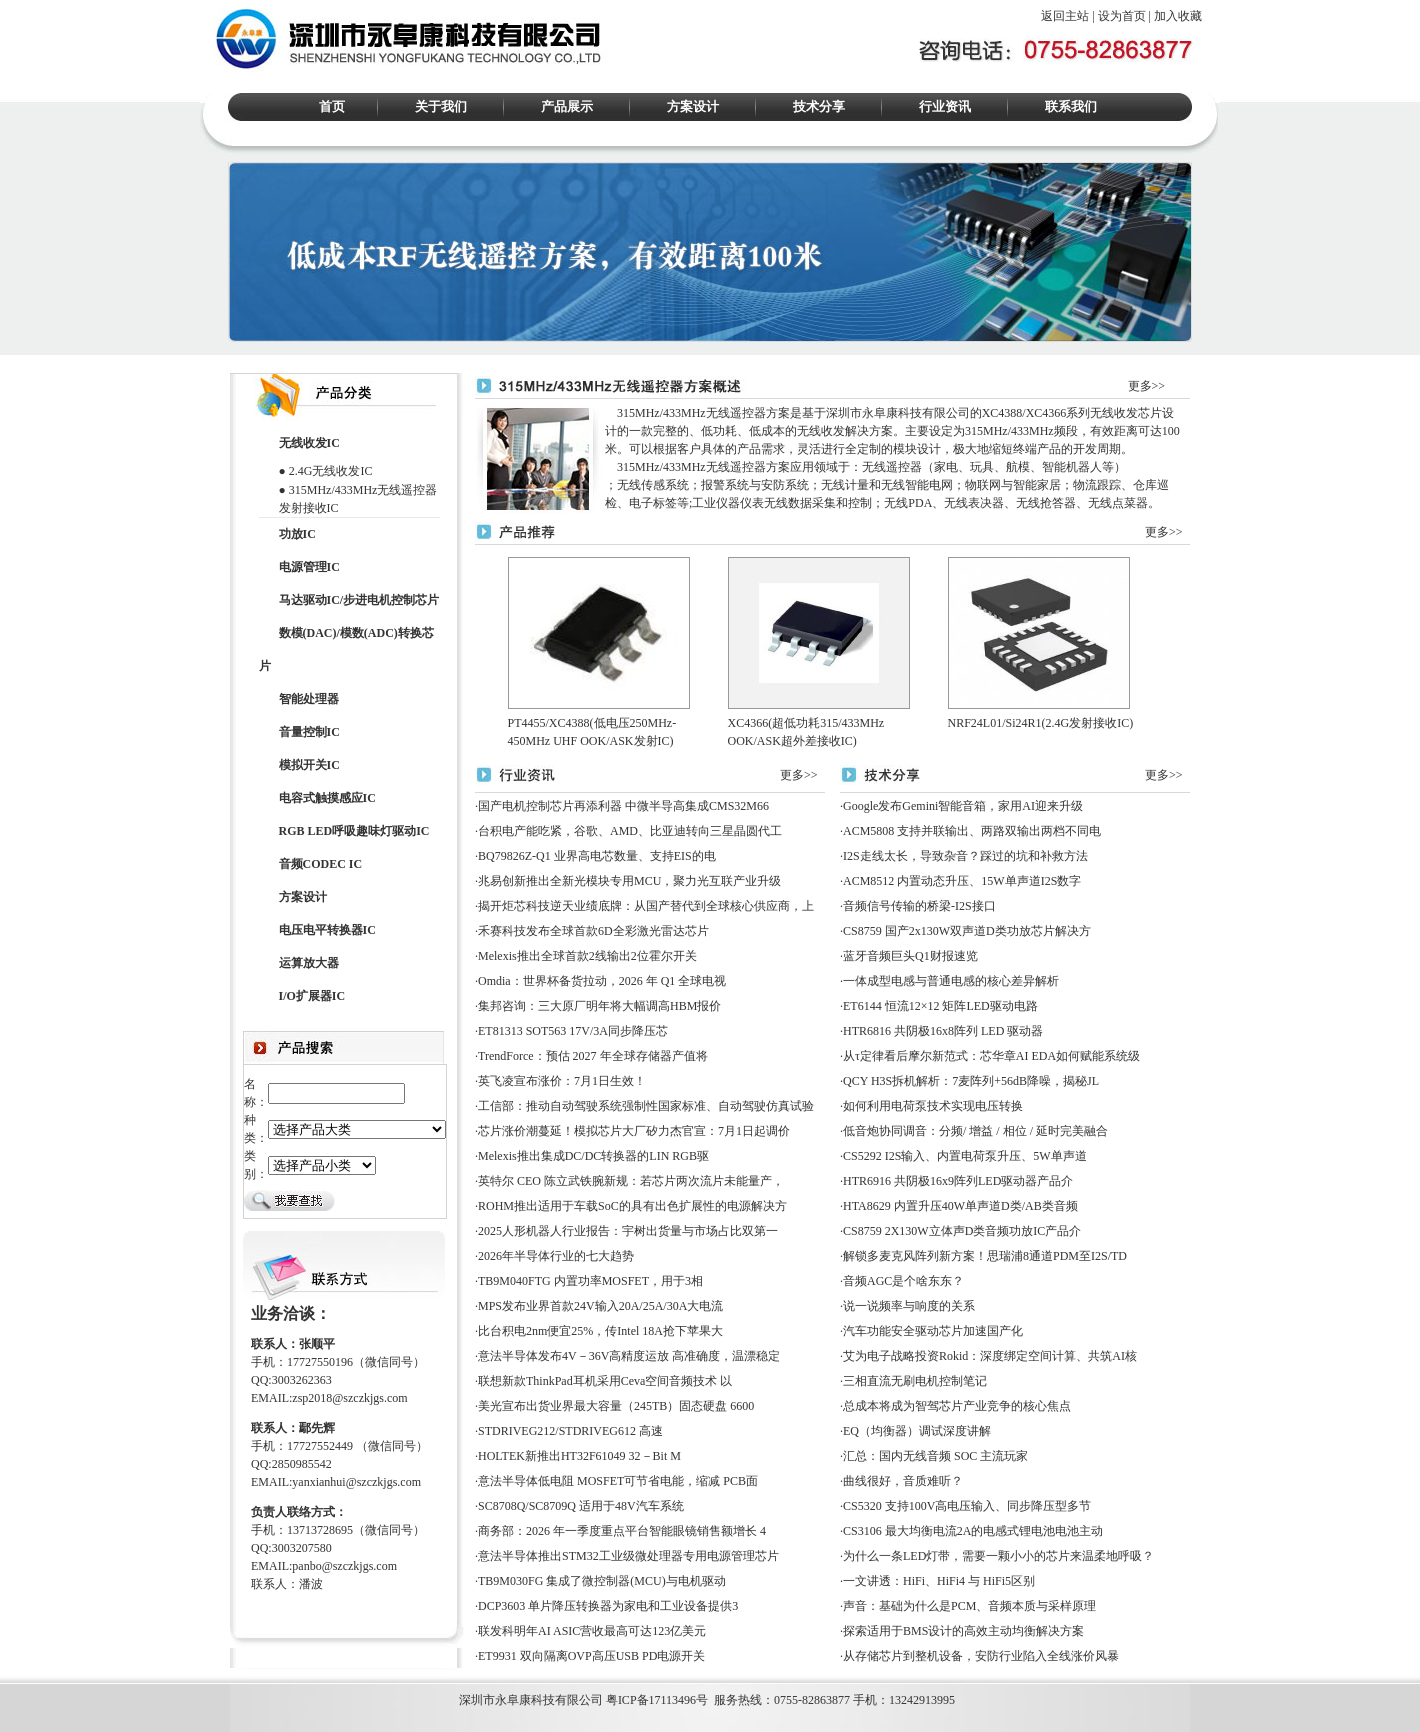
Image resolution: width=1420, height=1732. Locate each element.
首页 (332, 106)
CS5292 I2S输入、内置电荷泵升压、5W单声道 (965, 1156)
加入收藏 (1178, 16)
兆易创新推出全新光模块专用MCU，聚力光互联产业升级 (629, 881)
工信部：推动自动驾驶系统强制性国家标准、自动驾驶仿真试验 (646, 1106)
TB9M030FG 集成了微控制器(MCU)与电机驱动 (602, 1581)
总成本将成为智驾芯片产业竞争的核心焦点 (957, 1406)
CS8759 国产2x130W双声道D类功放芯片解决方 (967, 931)
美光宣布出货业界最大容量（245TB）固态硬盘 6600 (616, 1406)
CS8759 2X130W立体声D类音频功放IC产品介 (962, 1231)
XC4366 (1046, 413)
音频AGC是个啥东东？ (903, 1281)
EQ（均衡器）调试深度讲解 (917, 1431)
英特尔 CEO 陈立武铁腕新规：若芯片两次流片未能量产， (631, 1181)
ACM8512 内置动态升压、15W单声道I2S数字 (962, 881)
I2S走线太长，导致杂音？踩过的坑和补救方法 (965, 856)
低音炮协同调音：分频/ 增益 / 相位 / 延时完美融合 (975, 1131)
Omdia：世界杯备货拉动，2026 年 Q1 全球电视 (602, 981)
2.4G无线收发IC (331, 471)
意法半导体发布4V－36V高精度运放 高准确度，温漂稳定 (629, 1356)
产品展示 (567, 106)
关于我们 (441, 106)
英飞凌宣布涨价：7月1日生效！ (562, 1081)
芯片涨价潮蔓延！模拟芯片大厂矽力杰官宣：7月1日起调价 (634, 1131)
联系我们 (1071, 106)
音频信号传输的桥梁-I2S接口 (919, 906)
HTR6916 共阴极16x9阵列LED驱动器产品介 (958, 1181)
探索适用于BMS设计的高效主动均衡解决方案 (963, 1631)
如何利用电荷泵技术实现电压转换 (933, 1106)
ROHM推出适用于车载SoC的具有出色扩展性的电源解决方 (632, 1206)
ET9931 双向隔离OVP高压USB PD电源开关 (591, 1656)
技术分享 (819, 106)
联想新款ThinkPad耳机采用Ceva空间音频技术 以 (605, 1381)
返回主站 (1065, 16)
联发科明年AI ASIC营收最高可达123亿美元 (592, 1631)
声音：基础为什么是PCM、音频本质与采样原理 (969, 1606)
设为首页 (1122, 16)
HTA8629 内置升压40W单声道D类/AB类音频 (960, 1206)
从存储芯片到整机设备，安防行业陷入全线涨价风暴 (981, 1656)
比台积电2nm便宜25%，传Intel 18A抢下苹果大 (600, 1331)
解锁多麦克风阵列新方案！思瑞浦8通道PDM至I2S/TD (985, 1256)
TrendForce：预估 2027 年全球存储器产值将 (593, 1056)
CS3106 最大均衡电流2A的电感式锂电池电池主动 (973, 1531)
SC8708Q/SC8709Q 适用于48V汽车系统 (581, 1506)
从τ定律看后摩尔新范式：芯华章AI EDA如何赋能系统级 (991, 1056)
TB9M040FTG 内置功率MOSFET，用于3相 (590, 1281)
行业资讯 (945, 106)
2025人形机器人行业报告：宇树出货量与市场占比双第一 (628, 1231)
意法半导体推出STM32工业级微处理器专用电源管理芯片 (628, 1556)
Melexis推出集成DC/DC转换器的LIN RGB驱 (593, 1156)
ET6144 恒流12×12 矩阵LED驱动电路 (940, 1006)
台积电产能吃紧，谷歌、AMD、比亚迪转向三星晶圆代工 (630, 831)
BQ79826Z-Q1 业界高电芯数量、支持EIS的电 (597, 856)
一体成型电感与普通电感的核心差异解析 (951, 981)
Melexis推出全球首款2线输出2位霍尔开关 (587, 956)
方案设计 (693, 106)
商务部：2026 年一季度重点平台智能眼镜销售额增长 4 (622, 1531)
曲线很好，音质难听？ (903, 1481)
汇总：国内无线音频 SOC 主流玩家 (935, 1456)
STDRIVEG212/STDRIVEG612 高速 (570, 1431)
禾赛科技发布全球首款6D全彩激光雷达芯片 (593, 931)
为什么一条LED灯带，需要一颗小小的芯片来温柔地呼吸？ (998, 1556)
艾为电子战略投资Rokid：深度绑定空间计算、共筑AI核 (990, 1356)
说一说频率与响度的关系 (909, 1306)
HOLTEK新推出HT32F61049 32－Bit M (579, 1456)
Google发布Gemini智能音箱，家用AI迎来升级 (963, 806)
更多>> (1147, 386)
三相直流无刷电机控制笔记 (915, 1381)
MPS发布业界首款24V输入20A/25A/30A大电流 (600, 1306)
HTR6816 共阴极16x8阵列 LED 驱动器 (943, 1031)
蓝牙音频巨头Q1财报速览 (910, 956)
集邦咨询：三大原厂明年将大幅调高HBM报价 (599, 1006)
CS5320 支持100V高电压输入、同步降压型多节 (967, 1506)
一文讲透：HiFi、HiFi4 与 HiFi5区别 (939, 1581)
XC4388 (1002, 413)
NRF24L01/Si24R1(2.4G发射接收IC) (1041, 723)
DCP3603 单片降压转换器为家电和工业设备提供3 (608, 1606)
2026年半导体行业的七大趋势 (556, 1256)
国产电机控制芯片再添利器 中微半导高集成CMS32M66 (623, 806)
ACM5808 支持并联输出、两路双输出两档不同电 (972, 831)
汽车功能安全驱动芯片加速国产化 (933, 1331)
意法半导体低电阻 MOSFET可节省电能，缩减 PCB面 (618, 1481)
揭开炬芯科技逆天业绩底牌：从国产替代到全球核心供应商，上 (646, 906)
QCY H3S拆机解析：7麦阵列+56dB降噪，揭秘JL (971, 1081)
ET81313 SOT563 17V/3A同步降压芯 (573, 1031)
